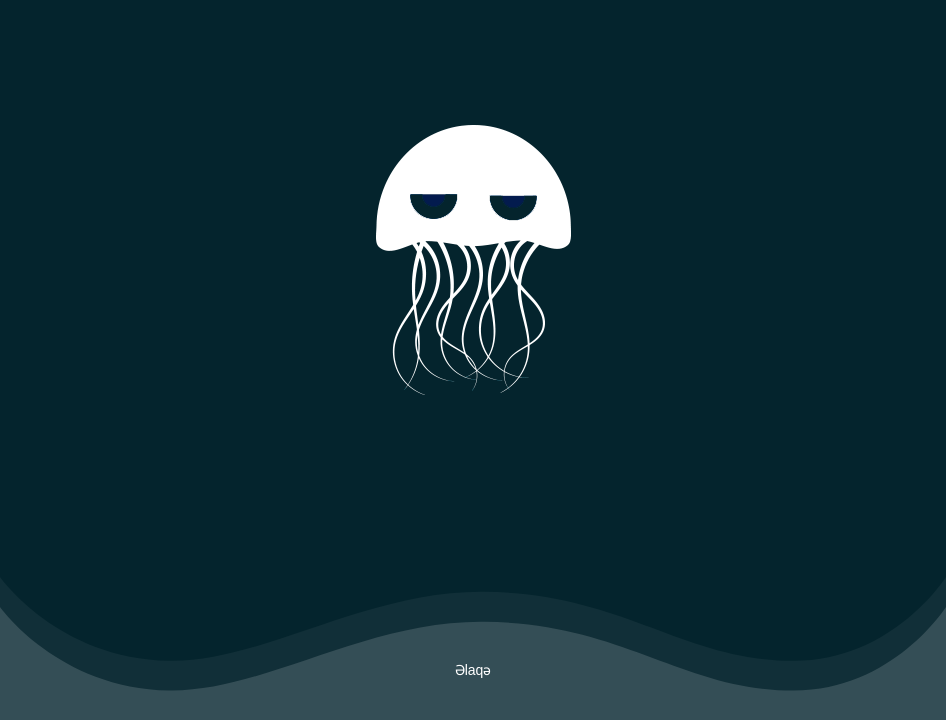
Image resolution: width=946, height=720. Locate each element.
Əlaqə (473, 670)
